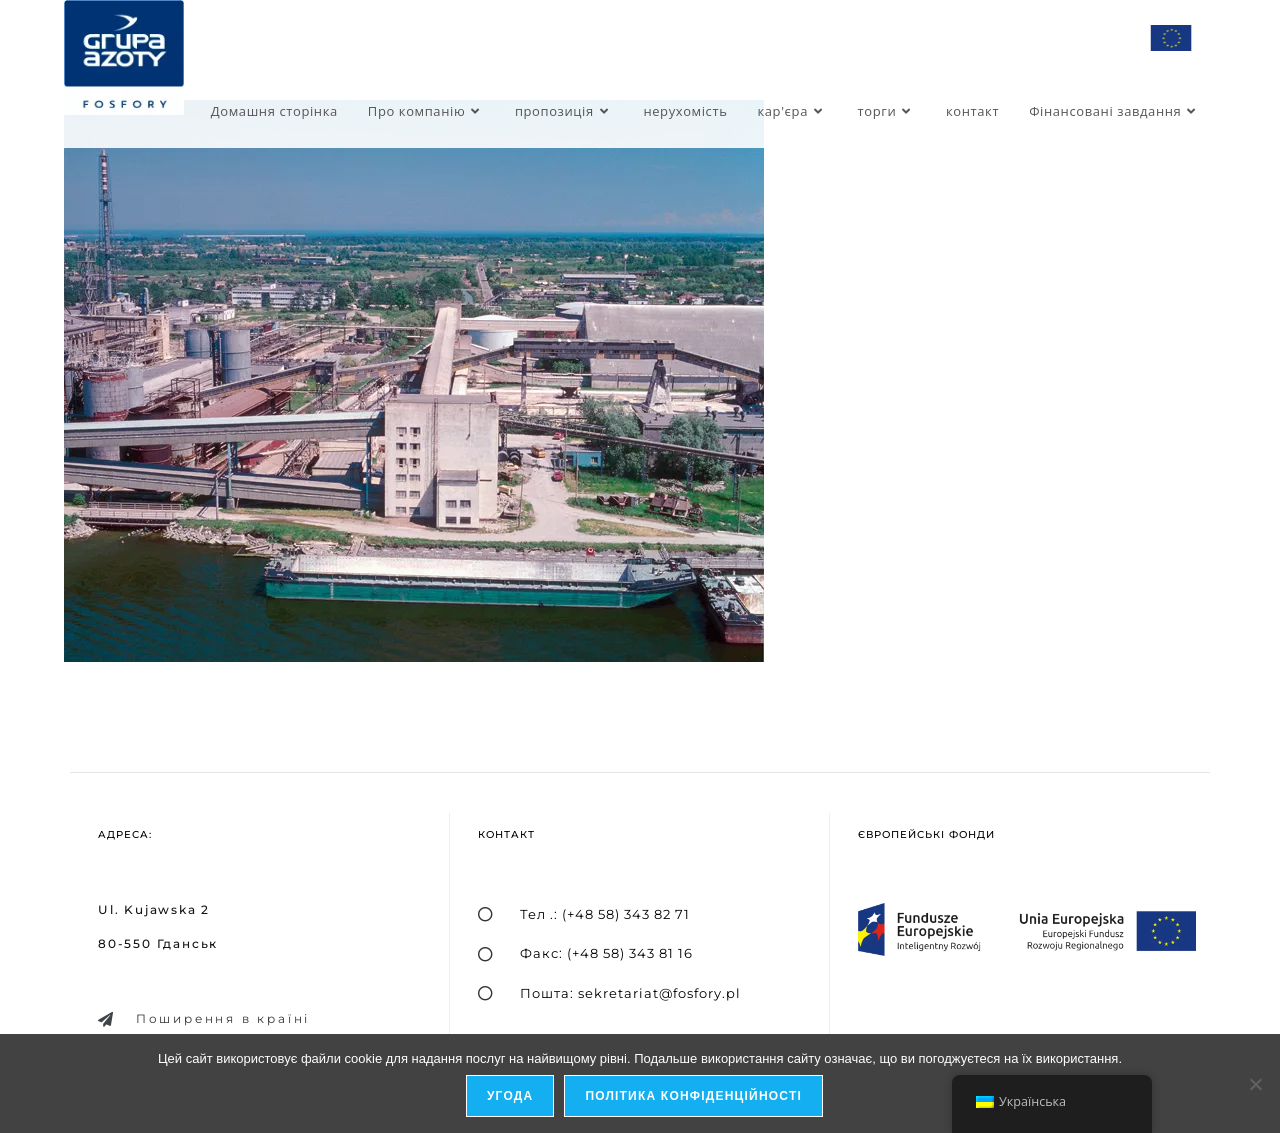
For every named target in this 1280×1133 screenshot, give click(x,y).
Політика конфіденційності (694, 1097)
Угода (510, 1097)
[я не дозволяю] (1255, 1084)
